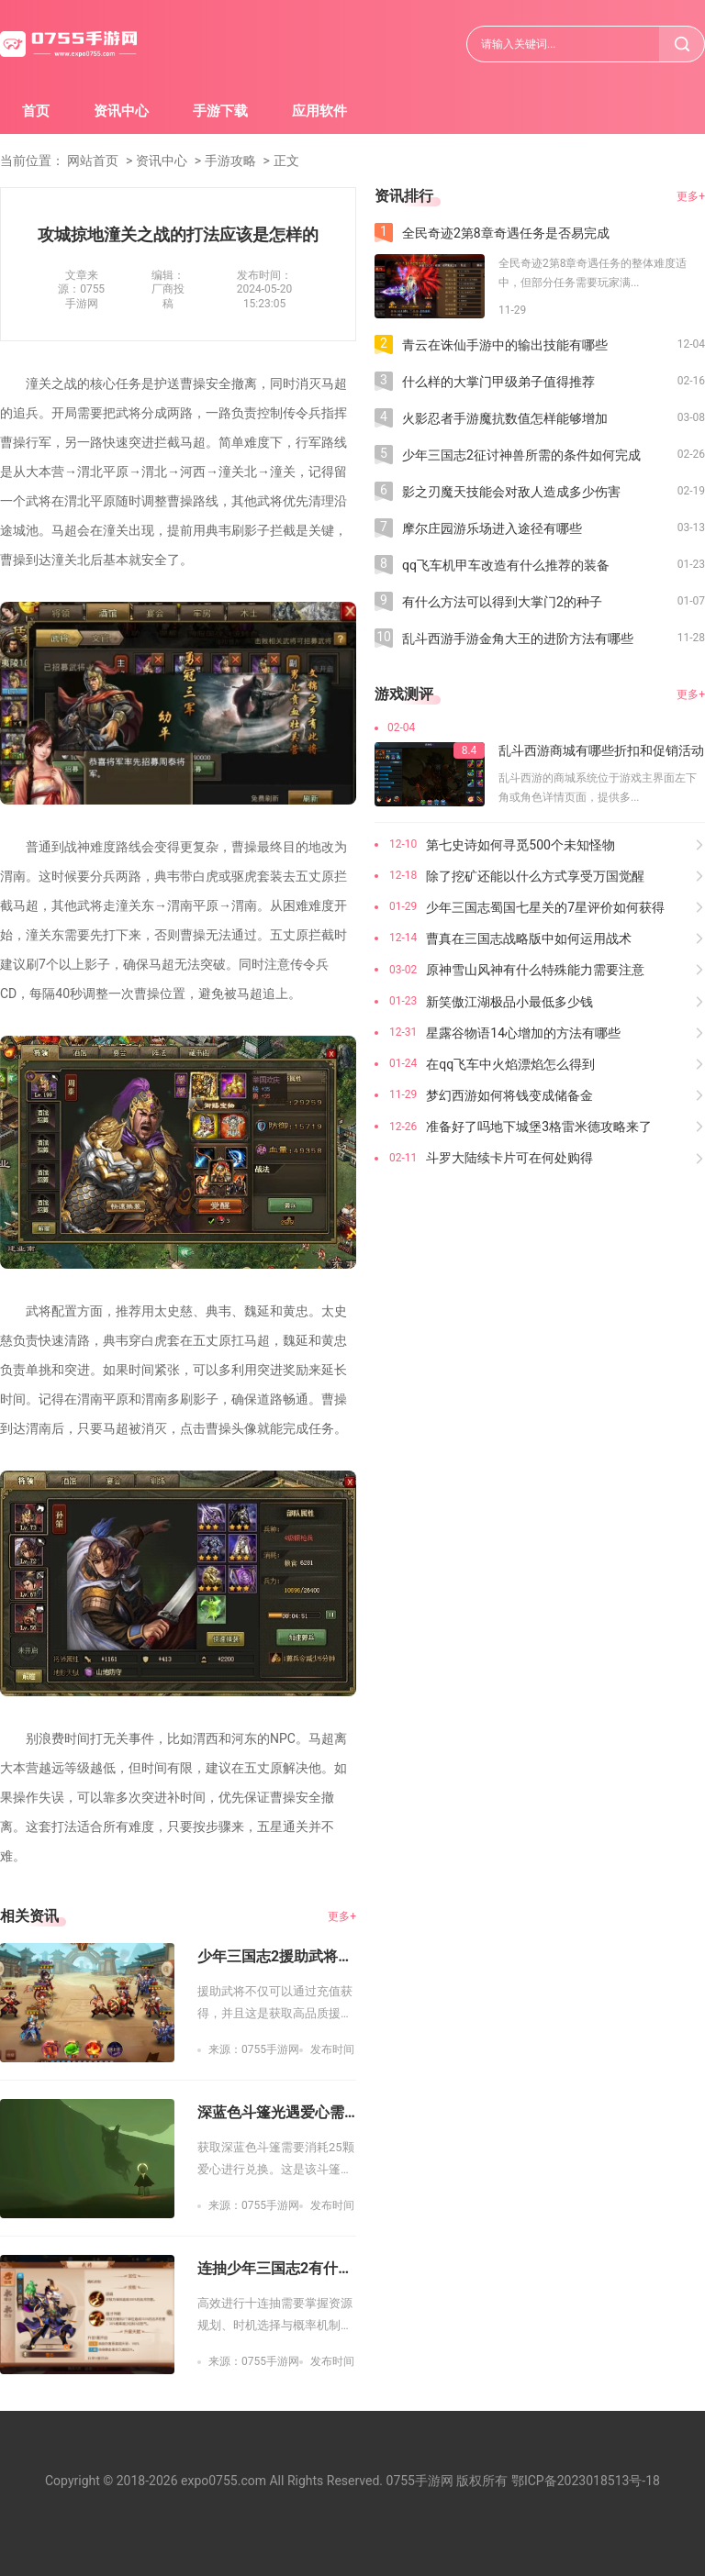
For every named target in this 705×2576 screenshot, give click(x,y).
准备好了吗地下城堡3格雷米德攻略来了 (539, 1126)
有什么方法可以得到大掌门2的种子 (502, 601)
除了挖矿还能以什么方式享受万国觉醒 (535, 876)
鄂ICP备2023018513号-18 (585, 2480)
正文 (286, 160)
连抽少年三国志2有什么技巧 (276, 2268)
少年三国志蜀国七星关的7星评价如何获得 (545, 907)
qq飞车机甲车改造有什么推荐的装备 (506, 565)
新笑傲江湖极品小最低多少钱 (509, 1001)
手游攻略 (230, 160)
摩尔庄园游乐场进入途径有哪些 (492, 528)
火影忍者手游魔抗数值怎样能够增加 (505, 418)
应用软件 (319, 111)
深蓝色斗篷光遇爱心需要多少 (276, 2112)
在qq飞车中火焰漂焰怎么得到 (510, 1064)
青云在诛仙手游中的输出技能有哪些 (505, 345)
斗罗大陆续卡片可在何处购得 (509, 1157)
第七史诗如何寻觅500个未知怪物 (520, 845)
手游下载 (220, 111)
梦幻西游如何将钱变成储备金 (509, 1095)
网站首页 (92, 160)
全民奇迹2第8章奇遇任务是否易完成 (506, 233)
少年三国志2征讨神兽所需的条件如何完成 (521, 455)
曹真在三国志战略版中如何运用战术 (529, 938)
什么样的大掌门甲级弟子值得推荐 (498, 381)
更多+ (342, 1916)
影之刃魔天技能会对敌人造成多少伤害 (511, 491)
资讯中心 (121, 111)
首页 (36, 111)
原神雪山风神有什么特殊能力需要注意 (535, 969)
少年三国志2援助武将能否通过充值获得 (276, 1956)
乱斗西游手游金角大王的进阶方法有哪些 (517, 638)
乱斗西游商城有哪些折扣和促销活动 (601, 750)
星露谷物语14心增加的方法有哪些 (523, 1033)
